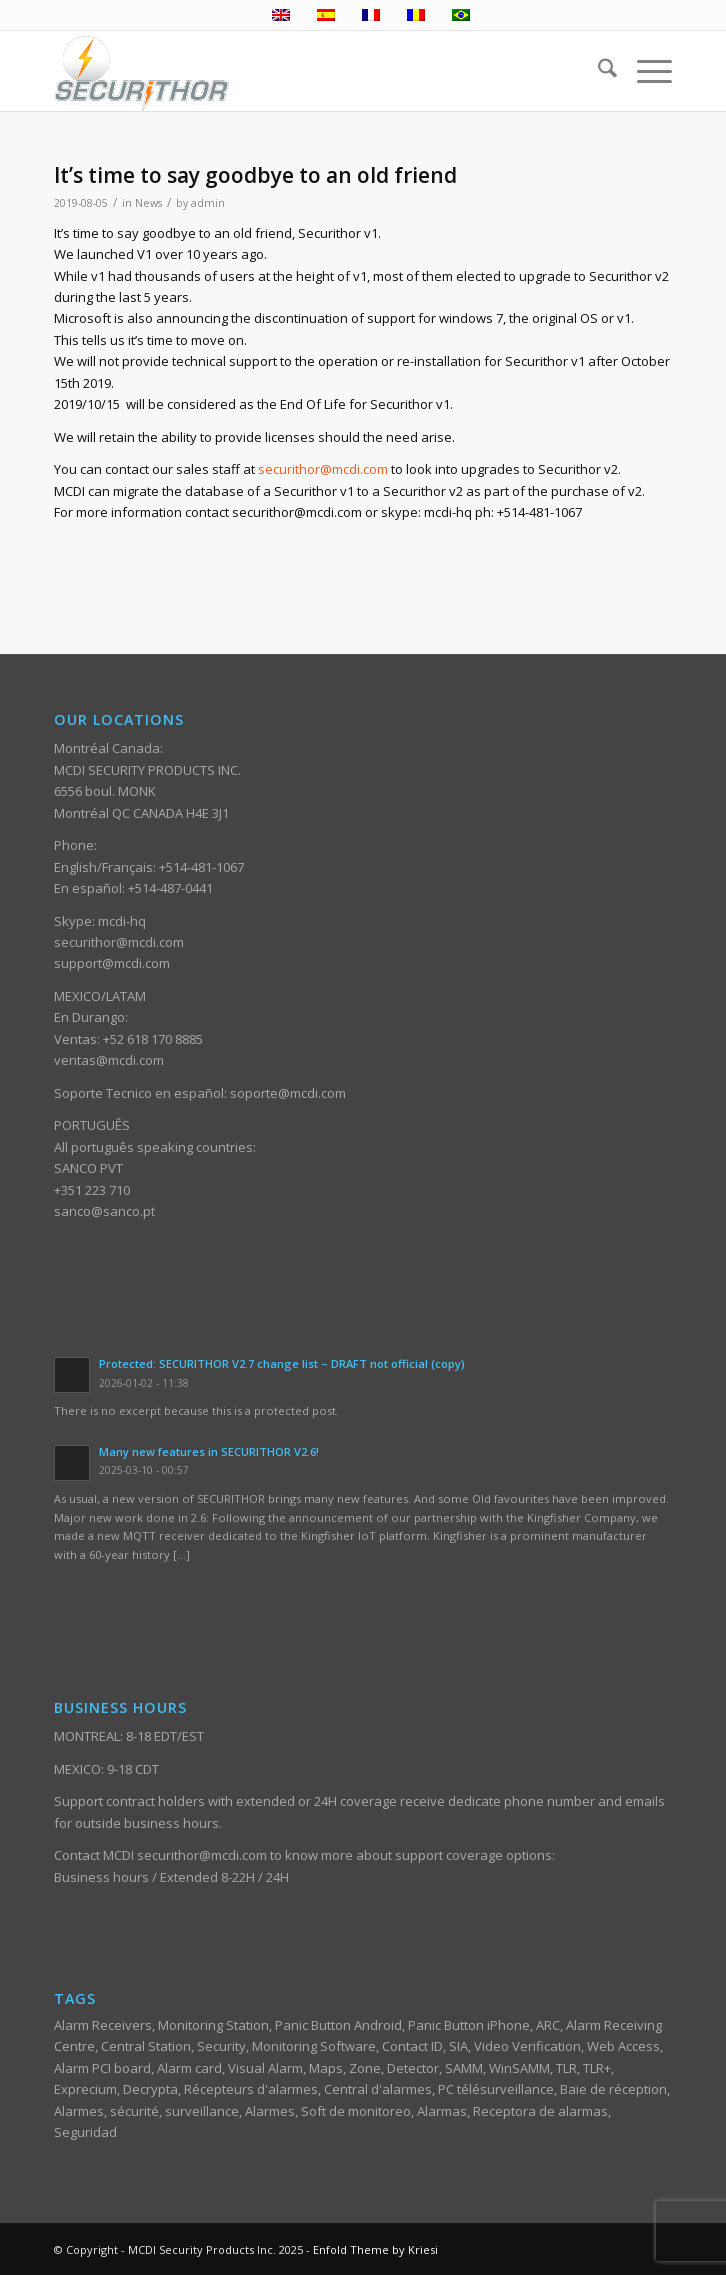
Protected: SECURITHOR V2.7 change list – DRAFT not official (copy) (282, 1363)
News (148, 203)
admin (208, 203)
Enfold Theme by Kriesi (375, 2249)
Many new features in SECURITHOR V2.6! (209, 1451)
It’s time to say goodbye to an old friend (255, 175)
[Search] (597, 71)
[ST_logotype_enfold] (301, 71)
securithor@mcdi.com (323, 469)
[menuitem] (597, 71)
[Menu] (644, 71)
